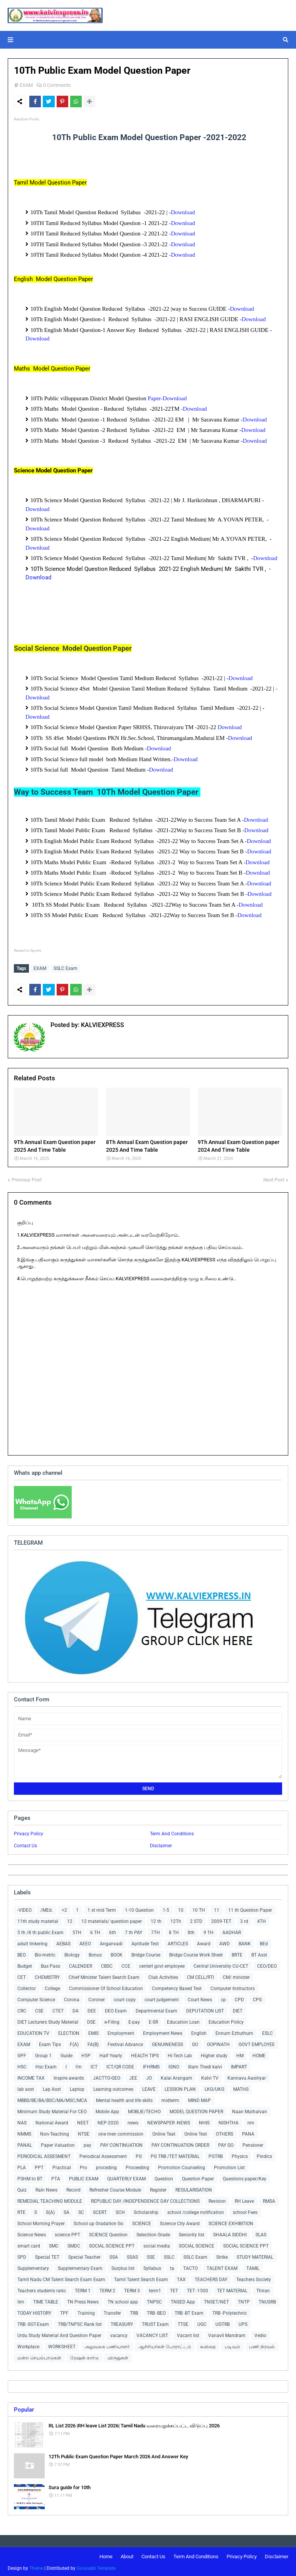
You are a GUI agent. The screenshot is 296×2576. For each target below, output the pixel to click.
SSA (113, 2255)
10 (180, 1908)
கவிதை (208, 2345)
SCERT (100, 2210)
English (199, 2031)
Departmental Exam (156, 2009)
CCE (125, 1964)
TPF (64, 2311)
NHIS (204, 2121)
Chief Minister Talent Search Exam (104, 1975)
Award (203, 1942)
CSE (39, 2009)
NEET (83, 2121)
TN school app (123, 2300)
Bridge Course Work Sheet (196, 1953)
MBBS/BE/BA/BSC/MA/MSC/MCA (52, 2098)
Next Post (273, 1178)
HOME (259, 2053)
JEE (133, 2076)
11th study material (37, 1919)
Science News (31, 2233)
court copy (125, 1998)
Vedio (260, 2333)
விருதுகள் (118, 2356)
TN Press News (83, 2300)
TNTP (244, 2300)
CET (21, 1975)
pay (87, 2143)
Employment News (162, 2031)
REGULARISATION (193, 2188)
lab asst (25, 2087)
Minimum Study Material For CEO (52, 2109)
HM (240, 2053)
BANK (245, 1942)
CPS (257, 1998)
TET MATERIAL (232, 2289)
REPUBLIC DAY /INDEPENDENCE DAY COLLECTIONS (145, 2199)
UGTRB (222, 2322)
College (52, 1986)
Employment (121, 2031)
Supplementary (33, 2266)
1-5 (166, 1908)
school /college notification (195, 2210)
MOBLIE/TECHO (144, 2109)
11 (216, 1908)
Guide (66, 2053)
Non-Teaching (54, 2132)
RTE (21, 2210)
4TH (261, 1919)
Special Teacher (84, 2255)
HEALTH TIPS (145, 2053)
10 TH (198, 1908)
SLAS (261, 2233)
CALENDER (80, 1964)
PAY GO (226, 2143)
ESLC (267, 2031)
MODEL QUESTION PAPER (196, 2109)
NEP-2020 (108, 2121)
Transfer (112, 2311)
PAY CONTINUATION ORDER (180, 2143)
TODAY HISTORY (34, 2311)
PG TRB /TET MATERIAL (175, 2154)
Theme (36, 2566)
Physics (240, 2154)
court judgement (162, 1998)
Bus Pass (50, 1964)
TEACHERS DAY (211, 2277)
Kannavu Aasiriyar (246, 2076)
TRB (134, 2311)
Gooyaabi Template (96, 2566)
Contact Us (25, 1844)
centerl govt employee (162, 1964)
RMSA (269, 2199)
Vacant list (188, 2333)
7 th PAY (133, 1930)
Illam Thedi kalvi (205, 2065)
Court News (200, 1998)
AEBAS (63, 1942)
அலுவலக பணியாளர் (107, 2345)
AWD (224, 1942)
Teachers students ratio (41, 2289)
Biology (72, 1953)
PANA (248, 2132)
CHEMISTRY (47, 1975)
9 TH (209, 1930)
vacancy (119, 2333)
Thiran (263, 2289)
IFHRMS (151, 2065)
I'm (79, 2065)
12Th (175, 1919)
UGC (202, 2322)
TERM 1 (83, 2289)
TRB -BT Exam (189, 2311)
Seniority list (191, 2233)
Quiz (22, 2188)
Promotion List (229, 2165)
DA (75, 2009)
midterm (170, 2098)
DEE (91, 2009)
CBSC (107, 1964)
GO (195, 2042)
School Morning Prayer (41, 2221)
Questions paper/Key (244, 2177)
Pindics (264, 2154)
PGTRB (216, 2154)
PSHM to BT (29, 2177)
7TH (155, 1930)
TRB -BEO (156, 2311)
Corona (71, 1998)
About (127, 2554)
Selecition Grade (153, 2233)
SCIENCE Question (108, 2233)
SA (66, 2210)
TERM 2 (107, 2289)
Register (158, 2188)
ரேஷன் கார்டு (84, 2356)
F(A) (74, 2042)
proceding (106, 2165)
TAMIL (252, 2266)
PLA (21, 2165)
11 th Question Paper (250, 1908)
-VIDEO (24, 1908)
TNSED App (183, 2300)
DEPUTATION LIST (205, 2009)
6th (112, 1930)
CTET (58, 2009)
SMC (54, 2244)
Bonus (95, 1953)
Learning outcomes (113, 2087)
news (133, 2121)
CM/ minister (236, 1975)
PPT (39, 2165)
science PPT (67, 2233)
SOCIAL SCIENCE (196, 2244)
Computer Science (36, 1998)
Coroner (96, 1998)
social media (156, 2244)
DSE (91, 2020)
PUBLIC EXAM (83, 2177)
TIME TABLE (45, 2300)
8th (191, 1930)
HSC (22, 2065)
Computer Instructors (232, 1986)
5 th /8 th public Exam (40, 1930)
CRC (21, 2009)
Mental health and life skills (124, 2098)
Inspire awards (69, 2076)
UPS (243, 2322)
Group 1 (43, 2053)
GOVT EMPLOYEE (257, 2042)
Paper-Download (167, 398)
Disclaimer (161, 1844)
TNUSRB (267, 2300)
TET (174, 2289)
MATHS (241, 2087)
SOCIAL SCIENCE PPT (112, 2244)
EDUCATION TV (33, 2031)
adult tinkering (32, 1942)
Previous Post (27, 1178)
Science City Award (180, 2221)
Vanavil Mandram (227, 2333)
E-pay (134, 2020)
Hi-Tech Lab (180, 2053)
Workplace (28, 2345)
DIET (237, 2009)
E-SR (153, 2020)
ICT (94, 2065)
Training (86, 2311)
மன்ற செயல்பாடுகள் (39, 2356)
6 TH (95, 1930)
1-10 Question (139, 1908)
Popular (24, 2407)
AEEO (85, 1942)
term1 (155, 2289)
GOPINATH (218, 2042)
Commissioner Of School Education (106, 1986)
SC (81, 2210)
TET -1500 (197, 2289)
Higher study (214, 2053)
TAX (181, 2277)
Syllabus (152, 2266)
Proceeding (137, 2165)
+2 (64, 1908)
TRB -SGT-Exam (33, 2322)
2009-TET (221, 1919)
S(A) (50, 2210)
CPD (239, 1998)
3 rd (244, 1919)
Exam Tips (50, 2042)
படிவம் (232, 2345)
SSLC (169, 2255)
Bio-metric (45, 1953)
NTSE (83, 2132)
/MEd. (46, 1908)
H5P (86, 2053)
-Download (182, 223)
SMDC (73, 2244)
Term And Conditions (172, 1832)
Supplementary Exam (80, 2266)
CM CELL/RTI (200, 1975)
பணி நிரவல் (262, 2345)
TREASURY (122, 2322)
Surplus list (123, 2266)
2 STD (196, 1919)
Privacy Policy (28, 1832)
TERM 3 (132, 2289)
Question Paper (198, 2177)
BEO (21, 1953)
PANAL (24, 2143)
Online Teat (163, 2132)
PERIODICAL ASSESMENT (44, 2154)
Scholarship (146, 2210)
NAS (22, 2121)
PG (139, 2154)
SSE (151, 2255)
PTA (55, 2177)
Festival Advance (125, 2042)
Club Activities (163, 1975)
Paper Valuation (58, 2143)
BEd (264, 1942)
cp (223, 1998)
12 (69, 1919)
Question (164, 2177)
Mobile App (107, 2109)
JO (149, 2076)
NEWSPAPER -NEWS (168, 2121)
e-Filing (111, 2020)
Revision (217, 2199)
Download (183, 212)
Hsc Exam (46, 2065)
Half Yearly (110, 2053)
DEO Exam (116, 2009)
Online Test (195, 2132)
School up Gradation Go (98, 2221)
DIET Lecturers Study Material (47, 2020)
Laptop (77, 2087)
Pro (83, 2165)
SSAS (132, 2255)
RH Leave (244, 2199)
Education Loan (183, 2020)
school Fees (245, 2210)
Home (106, 2554)
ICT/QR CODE (120, 2065)
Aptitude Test (145, 1942)
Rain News (46, 2188)
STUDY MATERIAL (255, 2255)
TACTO (190, 2266)
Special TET (47, 2255)
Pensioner (252, 2143)
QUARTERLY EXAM (126, 2177)
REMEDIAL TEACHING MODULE (49, 2199)
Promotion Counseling (181, 2165)
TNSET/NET (216, 2300)
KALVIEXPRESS (101, 1023)
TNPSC (154, 2300)
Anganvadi (111, 1942)
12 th (156, 1919)
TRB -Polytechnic (229, 2311)
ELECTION (68, 2031)
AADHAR (231, 1930)
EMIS (93, 2031)
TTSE (183, 2322)
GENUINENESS (167, 2042)
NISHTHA (229, 2121)
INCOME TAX (31, 2076)
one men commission (120, 2132)
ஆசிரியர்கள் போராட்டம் (164, 2345)
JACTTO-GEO (106, 2076)
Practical (61, 2165)
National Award (51, 2121)
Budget (24, 1964)
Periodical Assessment (103, 2154)
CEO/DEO (267, 1964)
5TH (76, 1930)
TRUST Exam (155, 2322)
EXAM (26, 85)
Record (73, 2188)
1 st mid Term (101, 1908)
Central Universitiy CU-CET (220, 1964)
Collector (26, 1986)
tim (20, 2300)
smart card (28, 2244)
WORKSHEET (62, 2345)
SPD (21, 2255)
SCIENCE (141, 2221)
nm (250, 2121)
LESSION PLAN (180, 2087)
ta (172, 2266)
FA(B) (93, 2042)
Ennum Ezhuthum (234, 2031)
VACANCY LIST (152, 2333)
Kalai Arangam (176, 2076)
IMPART (239, 2065)
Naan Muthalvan (249, 2109)
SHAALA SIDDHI (230, 2233)
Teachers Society (253, 2277)
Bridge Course (145, 1953)
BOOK (117, 1953)
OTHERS (224, 2132)
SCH (120, 2210)
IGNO (173, 2065)
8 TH (174, 1930)
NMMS (24, 2132)
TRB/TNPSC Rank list (80, 2322)
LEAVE (149, 2087)
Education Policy (226, 2020)
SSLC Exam (65, 968)
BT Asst (259, 1953)
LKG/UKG (214, 2087)
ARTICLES (178, 1942)
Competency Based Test (177, 1986)
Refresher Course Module (115, 2188)
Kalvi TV (210, 2076)
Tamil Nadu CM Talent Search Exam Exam (61, 2277)
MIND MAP (199, 2098)
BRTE (237, 1953)
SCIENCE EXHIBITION (231, 2221)
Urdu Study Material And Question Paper (59, 2333)
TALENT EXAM (222, 2266)
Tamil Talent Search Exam (141, 2277)
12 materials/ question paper (111, 1919)
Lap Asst (52, 2087)
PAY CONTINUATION (121, 2143)
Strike (222, 2255)
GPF (21, 2053)
